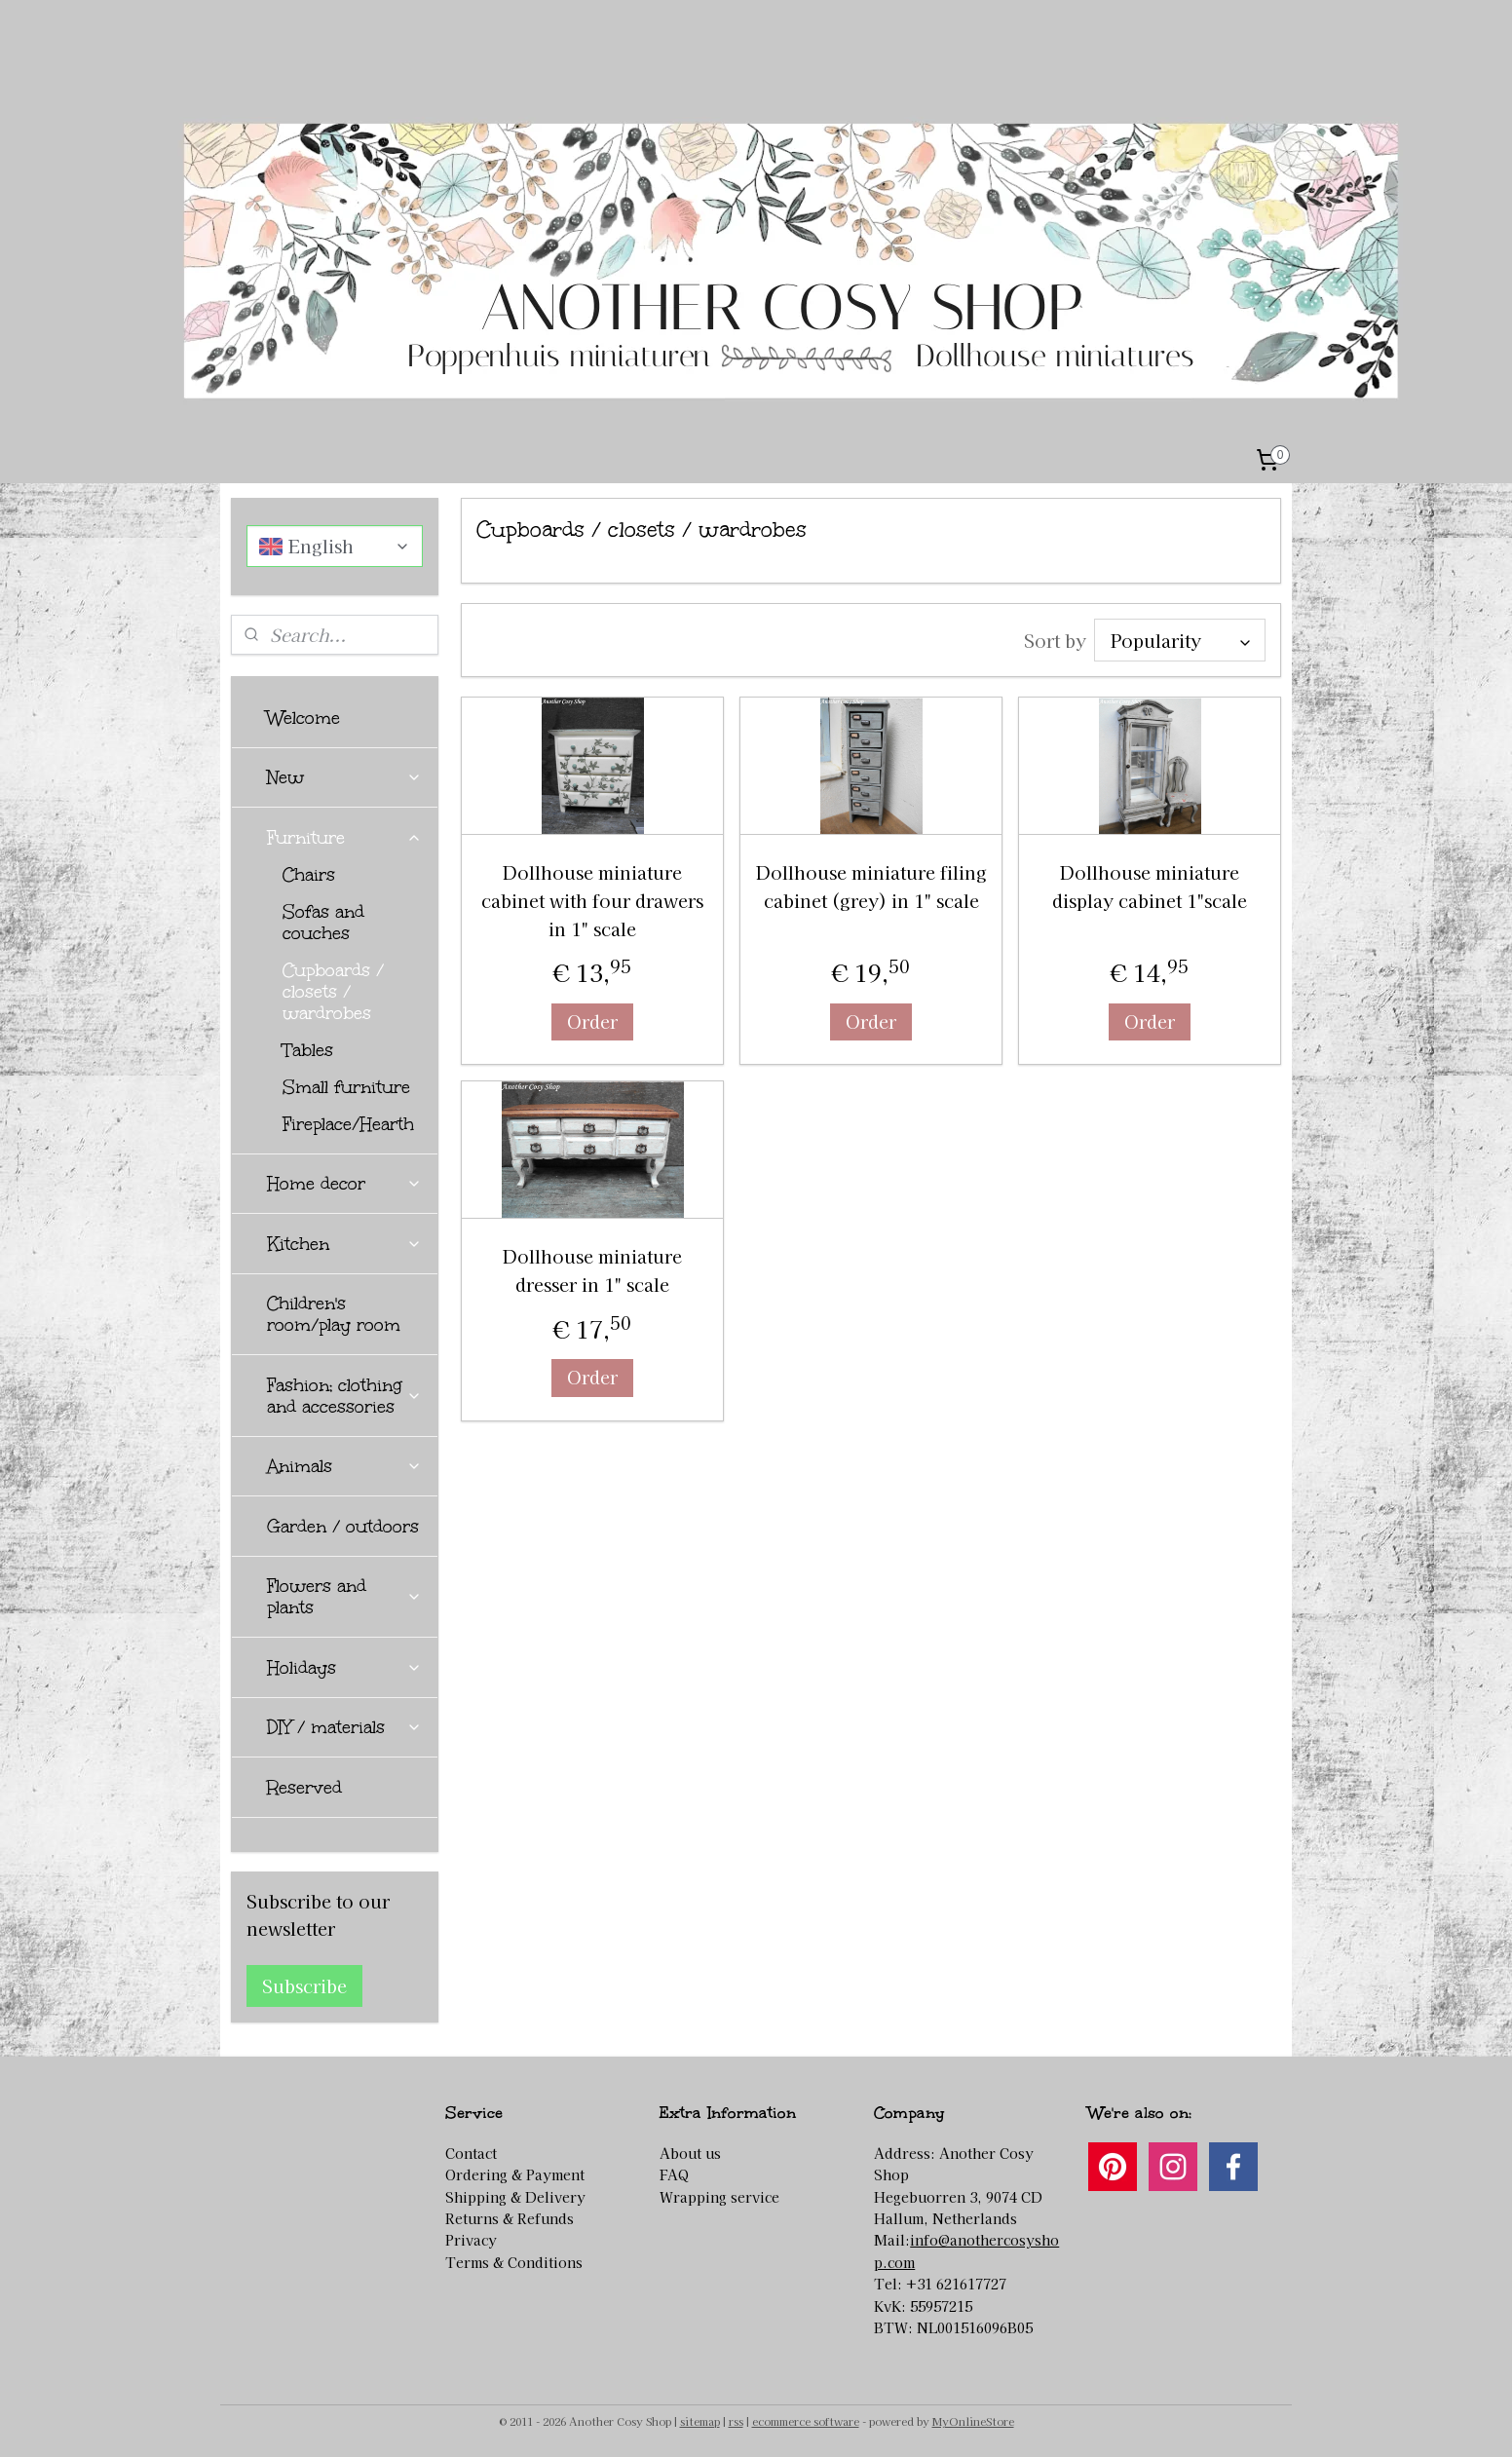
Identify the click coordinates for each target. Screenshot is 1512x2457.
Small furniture (346, 1087)
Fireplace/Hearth (348, 1124)
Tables (308, 1050)
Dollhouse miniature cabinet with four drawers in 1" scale (592, 900)
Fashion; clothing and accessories (344, 1396)
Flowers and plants (344, 1596)
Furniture (344, 838)
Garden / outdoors (343, 1526)
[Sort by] (1180, 640)
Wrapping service (719, 2197)
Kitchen (344, 1244)
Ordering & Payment (515, 2174)
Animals (344, 1466)
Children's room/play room (333, 1314)
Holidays (344, 1668)
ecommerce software (805, 2421)
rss (736, 2421)
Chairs (309, 875)
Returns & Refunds (509, 2218)
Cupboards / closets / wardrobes (333, 992)
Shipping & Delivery (515, 2197)
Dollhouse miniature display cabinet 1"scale (1149, 886)
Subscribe (304, 1985)
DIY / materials (344, 1727)
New (344, 777)
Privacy (471, 2239)
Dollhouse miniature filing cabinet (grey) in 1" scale (870, 886)
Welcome (303, 718)
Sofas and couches (323, 922)
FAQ (674, 2174)
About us (690, 2153)
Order (592, 1021)
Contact (471, 2153)
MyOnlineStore (973, 2421)
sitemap (700, 2421)
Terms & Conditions (514, 2262)
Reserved (304, 1787)
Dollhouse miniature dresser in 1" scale (592, 1270)
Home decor (344, 1183)
